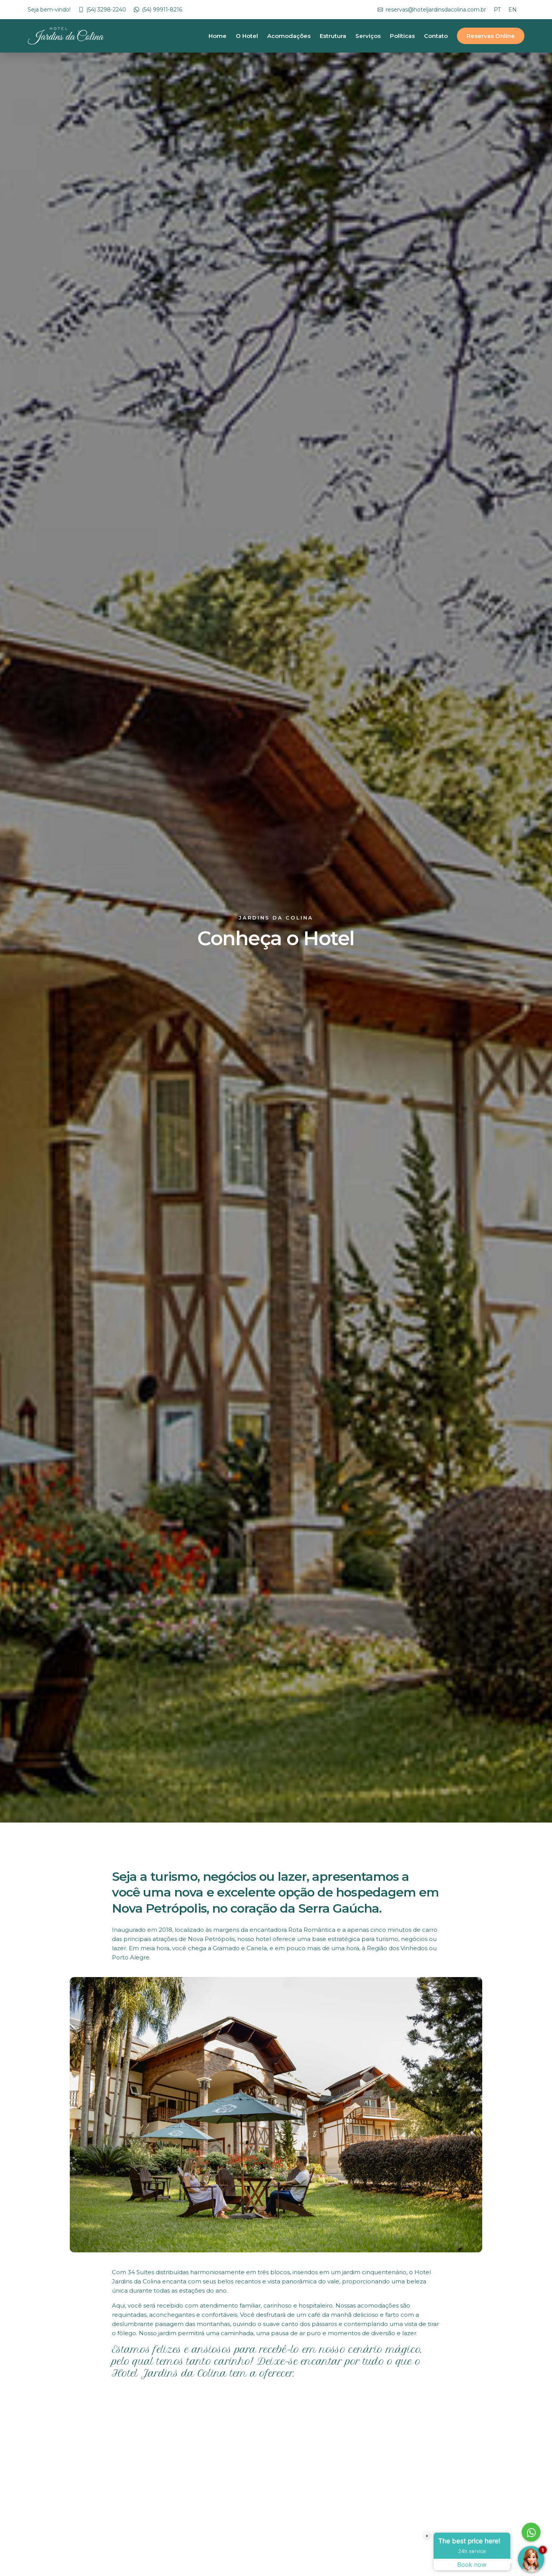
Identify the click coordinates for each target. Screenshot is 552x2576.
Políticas (402, 35)
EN (512, 9)
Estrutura (333, 35)
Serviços (368, 35)
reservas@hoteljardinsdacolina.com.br (436, 9)
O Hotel (247, 35)
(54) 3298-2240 (106, 9)
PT (497, 9)
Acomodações (288, 35)
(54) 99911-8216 (162, 9)
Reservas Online (491, 35)
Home (218, 35)
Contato (436, 35)
